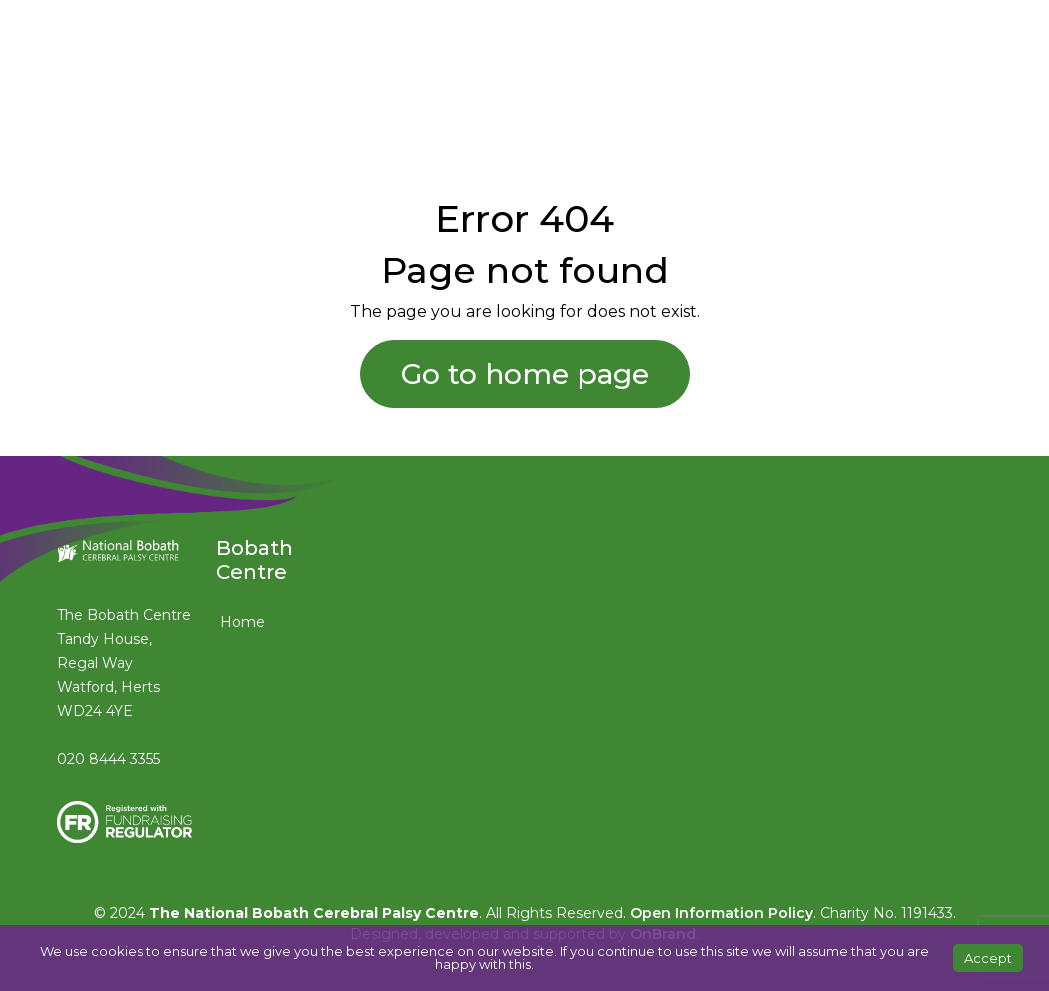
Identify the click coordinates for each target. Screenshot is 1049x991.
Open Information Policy (721, 913)
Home (242, 622)
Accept (988, 958)
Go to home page (525, 374)
